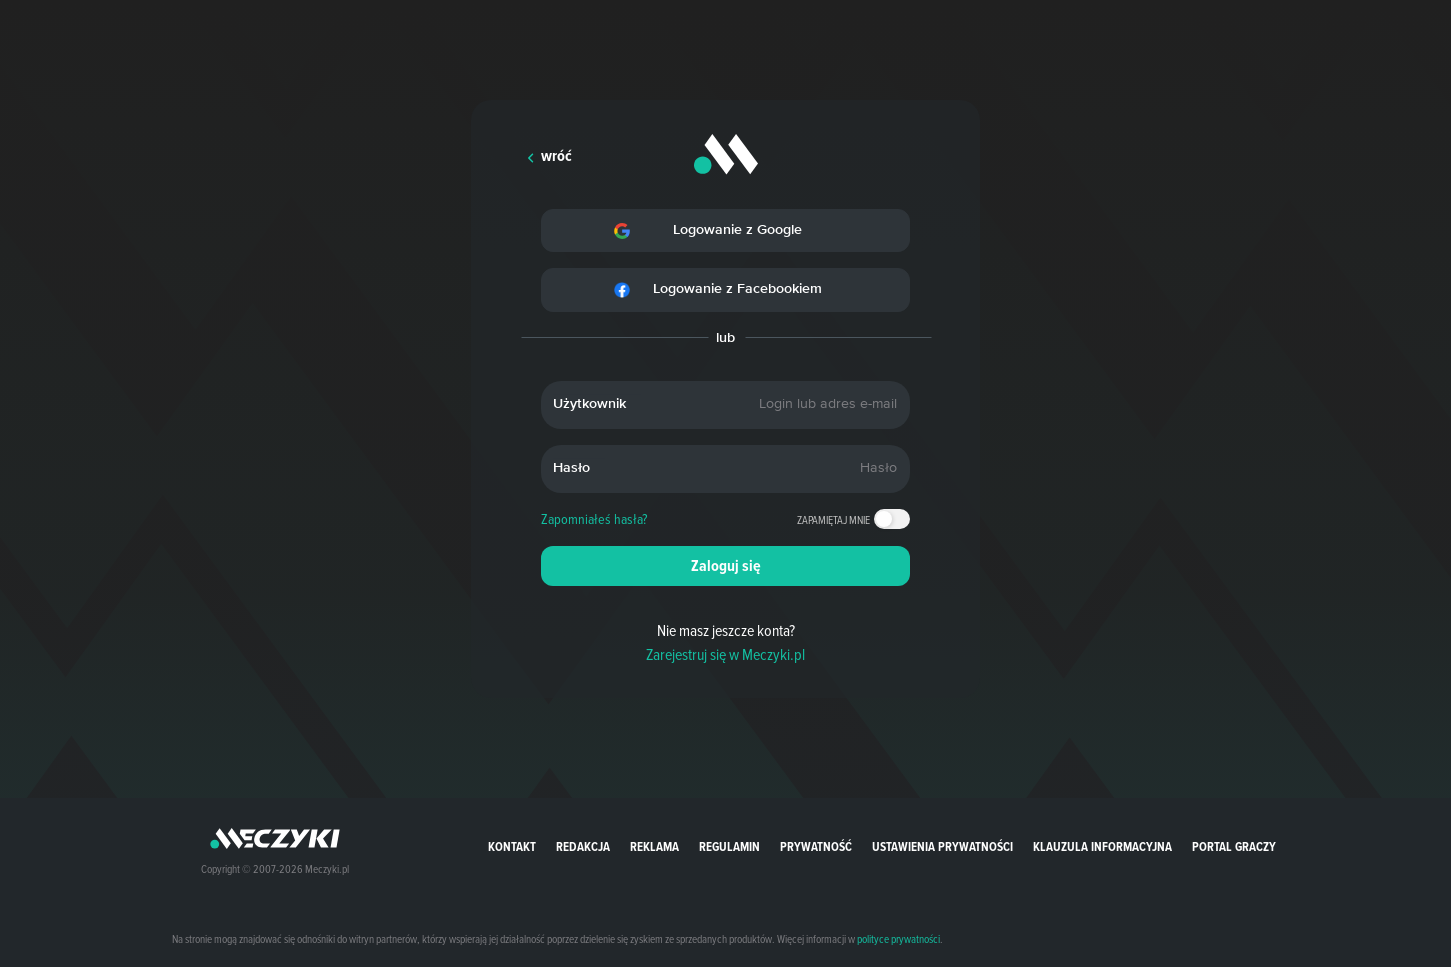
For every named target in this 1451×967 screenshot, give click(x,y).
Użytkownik (589, 404)
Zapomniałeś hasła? (594, 519)
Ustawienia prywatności (942, 846)
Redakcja (583, 846)
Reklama (654, 846)
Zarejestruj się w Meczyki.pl (725, 654)
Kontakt (512, 846)
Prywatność (816, 846)
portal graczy (1234, 846)
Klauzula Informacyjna (1102, 846)
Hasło (571, 468)
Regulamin (729, 846)
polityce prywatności (898, 939)
